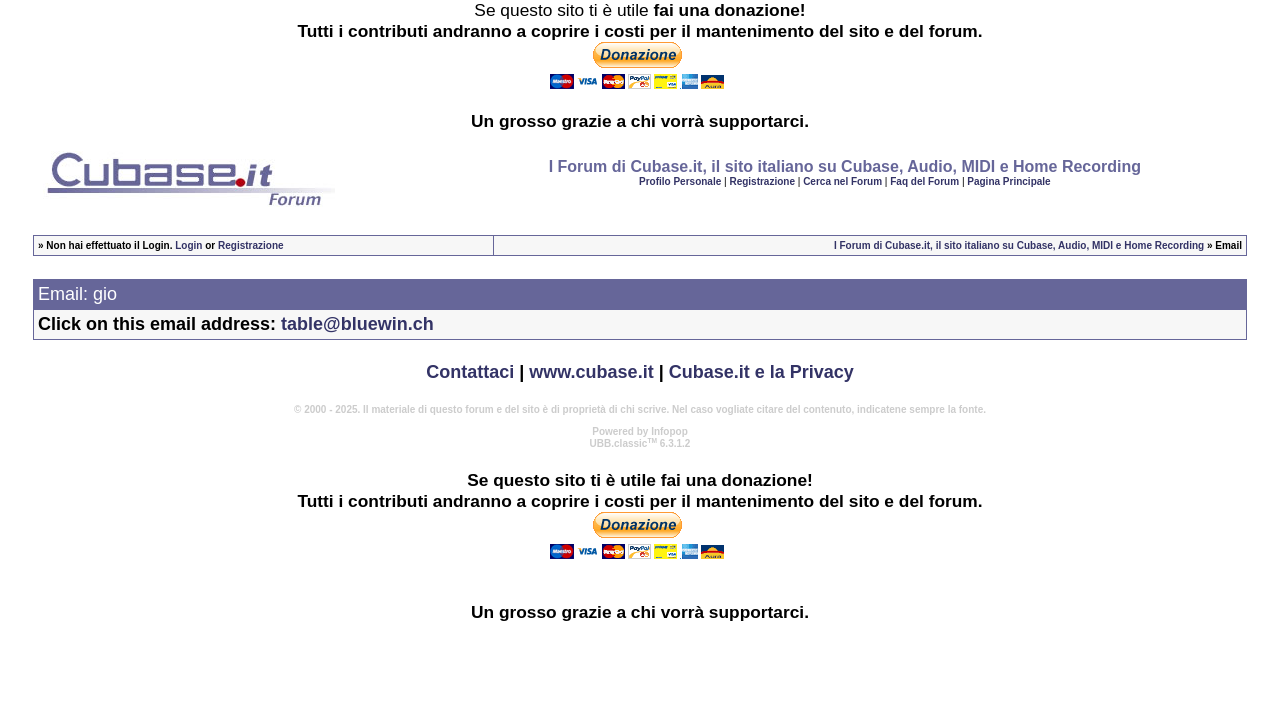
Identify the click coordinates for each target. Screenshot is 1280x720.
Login (188, 245)
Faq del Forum (924, 181)
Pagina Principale (1008, 181)
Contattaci (470, 372)
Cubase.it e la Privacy (761, 372)
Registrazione (762, 181)
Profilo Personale (680, 181)
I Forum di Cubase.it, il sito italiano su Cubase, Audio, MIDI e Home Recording (1019, 245)
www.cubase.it (591, 372)
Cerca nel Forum (842, 181)
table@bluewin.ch (357, 324)
